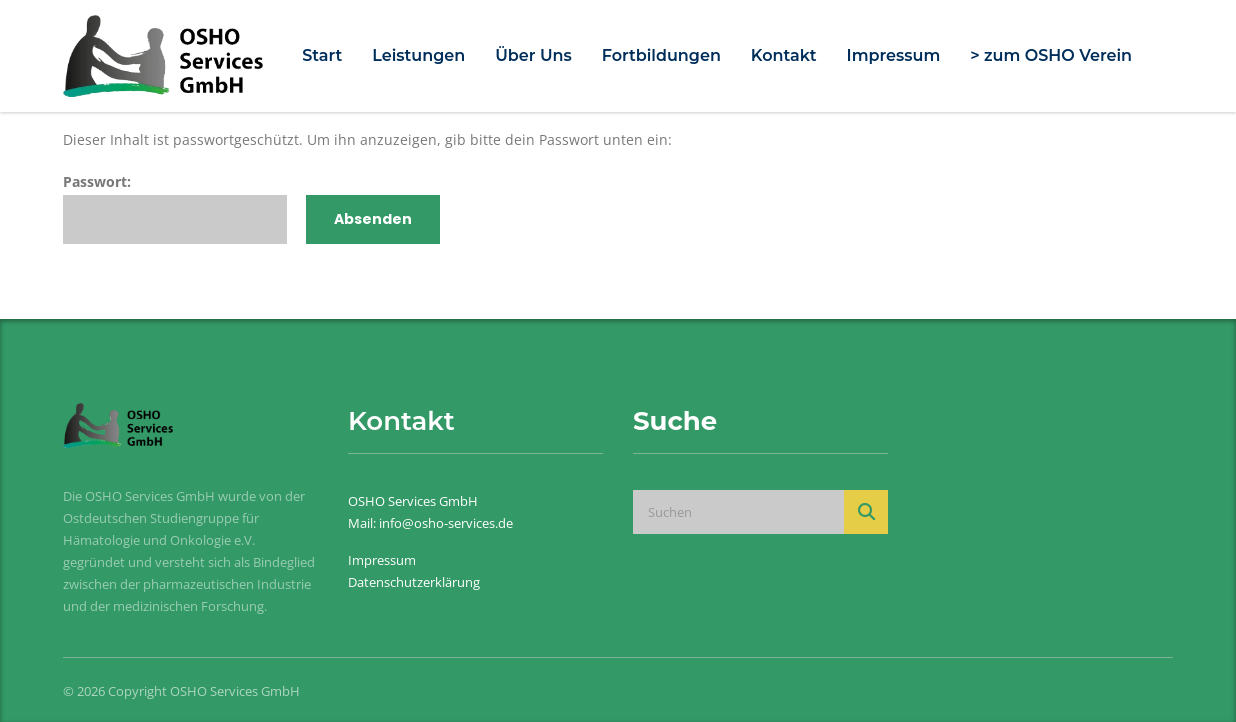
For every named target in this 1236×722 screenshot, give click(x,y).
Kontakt (784, 55)
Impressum (894, 55)
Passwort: (175, 208)
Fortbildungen (661, 55)
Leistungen (418, 55)
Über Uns (533, 55)
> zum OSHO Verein (1051, 55)
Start (322, 55)
